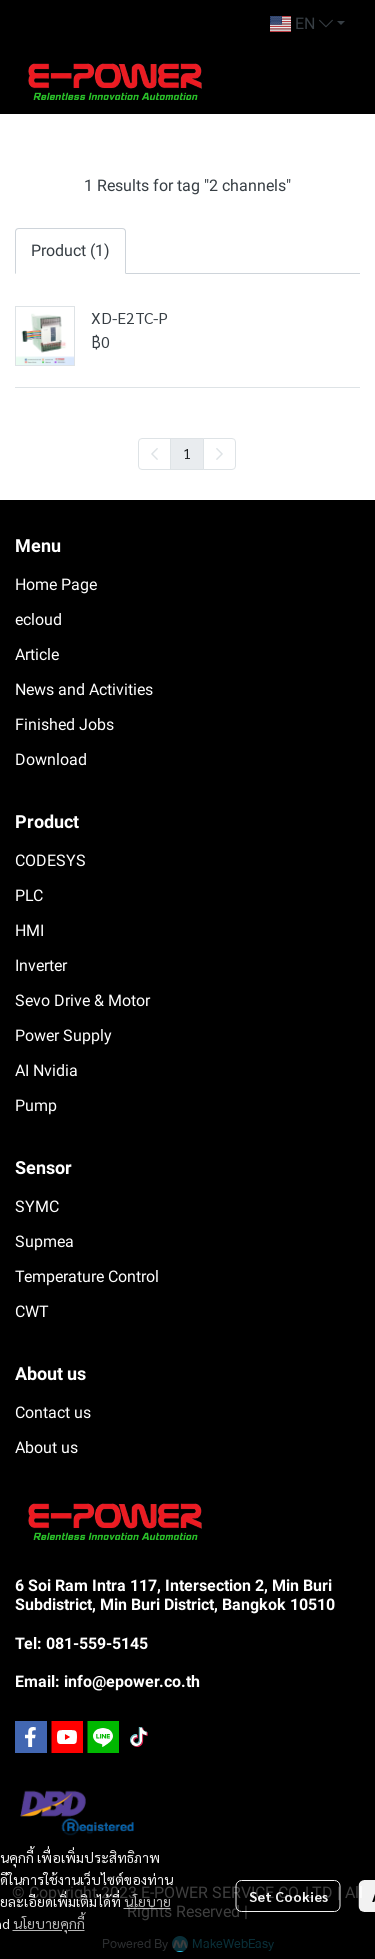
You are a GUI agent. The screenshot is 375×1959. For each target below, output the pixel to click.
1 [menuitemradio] (187, 453)
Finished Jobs (64, 724)
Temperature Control (87, 1276)
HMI (29, 930)
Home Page (56, 584)
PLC (29, 895)
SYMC (37, 1206)
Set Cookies (288, 1896)
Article (37, 654)
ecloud (38, 619)
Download (51, 759)
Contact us (53, 1412)
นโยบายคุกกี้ (49, 1923)
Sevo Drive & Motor (82, 1000)
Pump (36, 1105)
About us (46, 1447)
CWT (32, 1311)
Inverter (41, 965)
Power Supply (63, 1035)
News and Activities (84, 689)
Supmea (44, 1241)
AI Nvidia (46, 1070)
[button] (307, 24)
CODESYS (50, 860)
